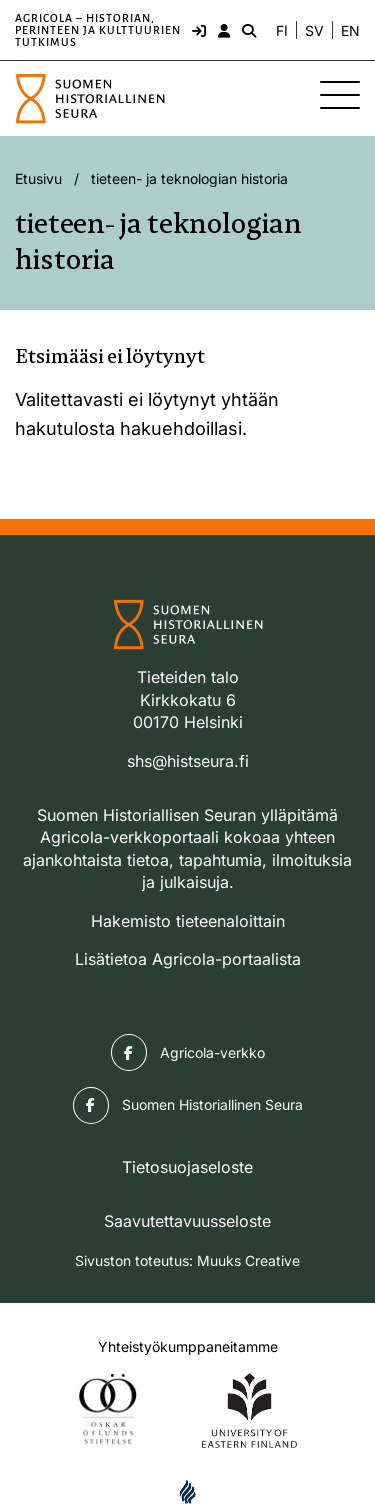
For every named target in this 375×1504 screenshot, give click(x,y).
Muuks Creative (248, 1260)
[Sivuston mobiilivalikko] (340, 95)
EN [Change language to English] (350, 31)
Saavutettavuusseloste (187, 1221)
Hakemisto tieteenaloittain (188, 921)
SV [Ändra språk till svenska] (314, 31)
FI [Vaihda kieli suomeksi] (282, 31)
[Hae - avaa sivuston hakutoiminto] (247, 30)
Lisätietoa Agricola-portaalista (188, 959)
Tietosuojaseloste (187, 1167)
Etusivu (38, 178)
